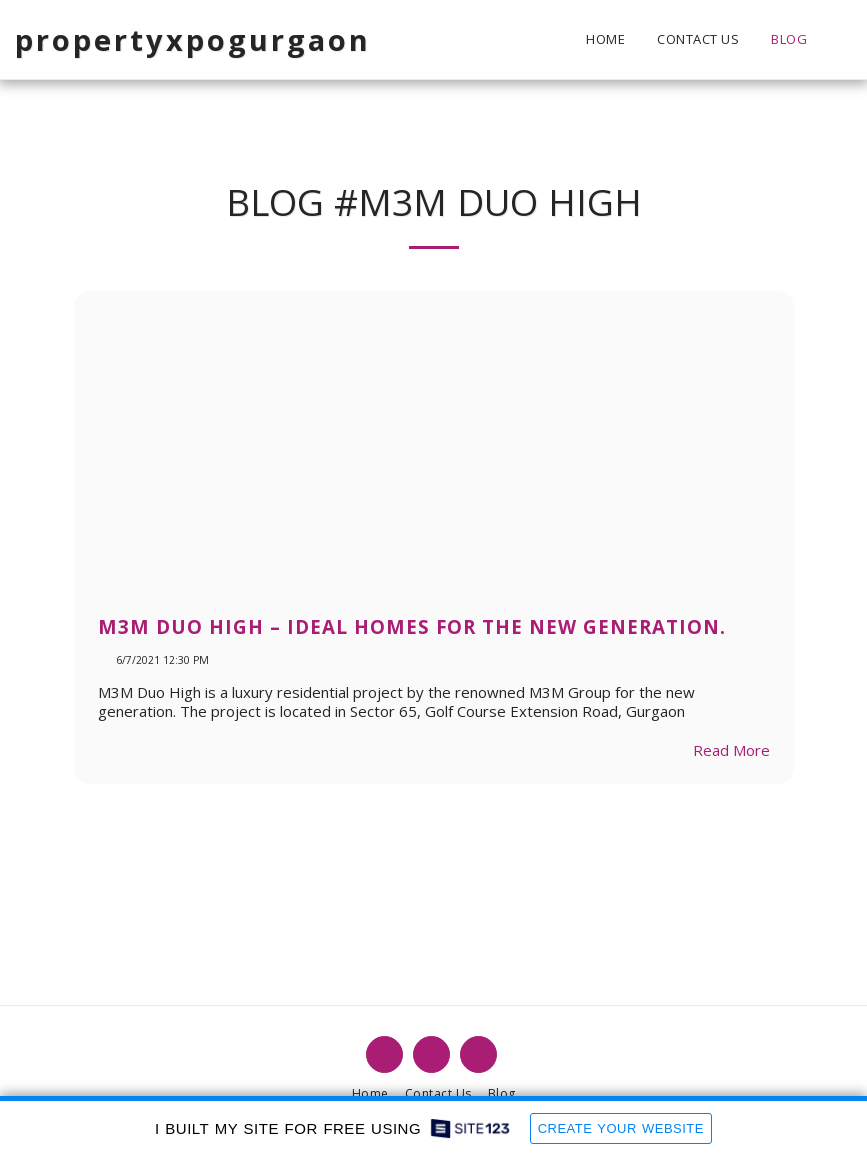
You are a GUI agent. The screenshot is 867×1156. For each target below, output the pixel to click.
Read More (731, 750)
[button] (837, 39)
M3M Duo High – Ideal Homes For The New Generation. (412, 626)
